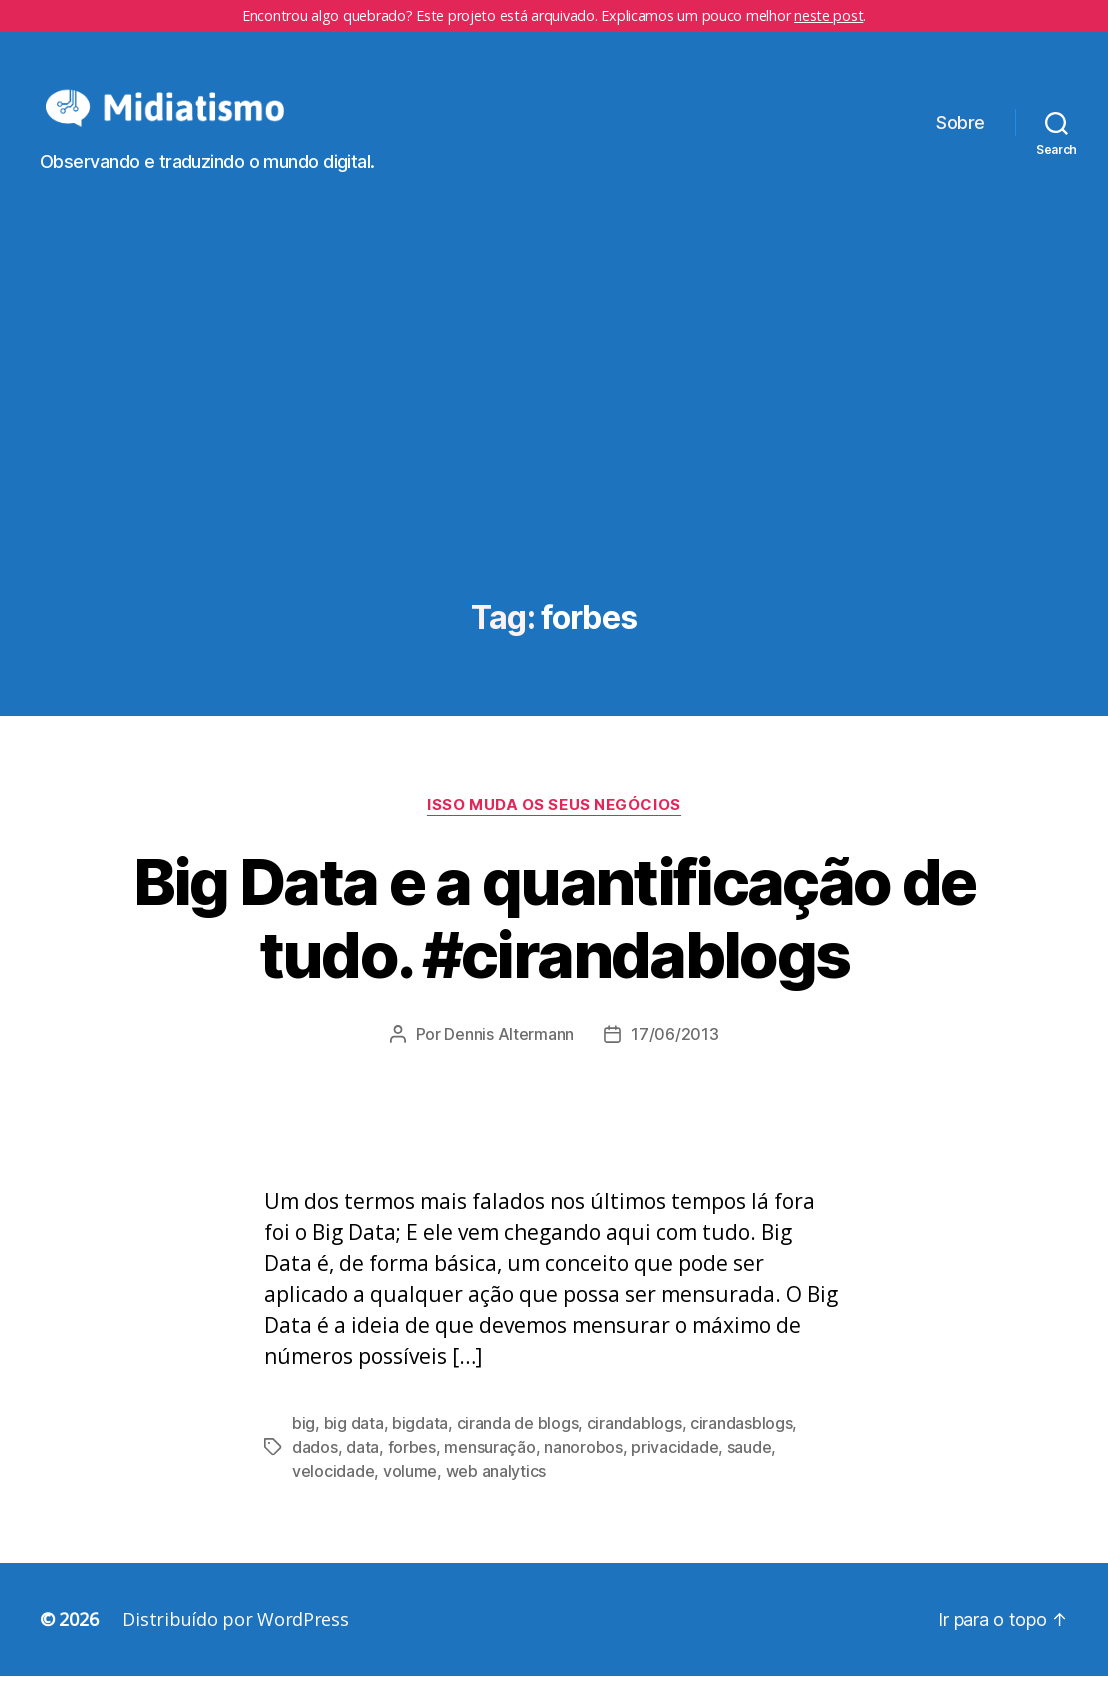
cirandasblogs (741, 1447)
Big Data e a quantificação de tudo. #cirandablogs (554, 941)
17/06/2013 (674, 1057)
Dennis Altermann (509, 1057)
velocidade (333, 1495)
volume (410, 1495)
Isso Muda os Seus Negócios (553, 828)
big (303, 1447)
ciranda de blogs (518, 1447)
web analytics (496, 1495)
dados (315, 1471)
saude (749, 1471)
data (362, 1471)
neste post (828, 15)
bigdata (420, 1447)
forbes (412, 1471)
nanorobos (583, 1471)
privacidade (674, 1471)
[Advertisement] (554, 453)
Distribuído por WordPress (235, 1643)
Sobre (960, 134)
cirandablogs (634, 1447)
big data (354, 1447)
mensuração (489, 1471)
